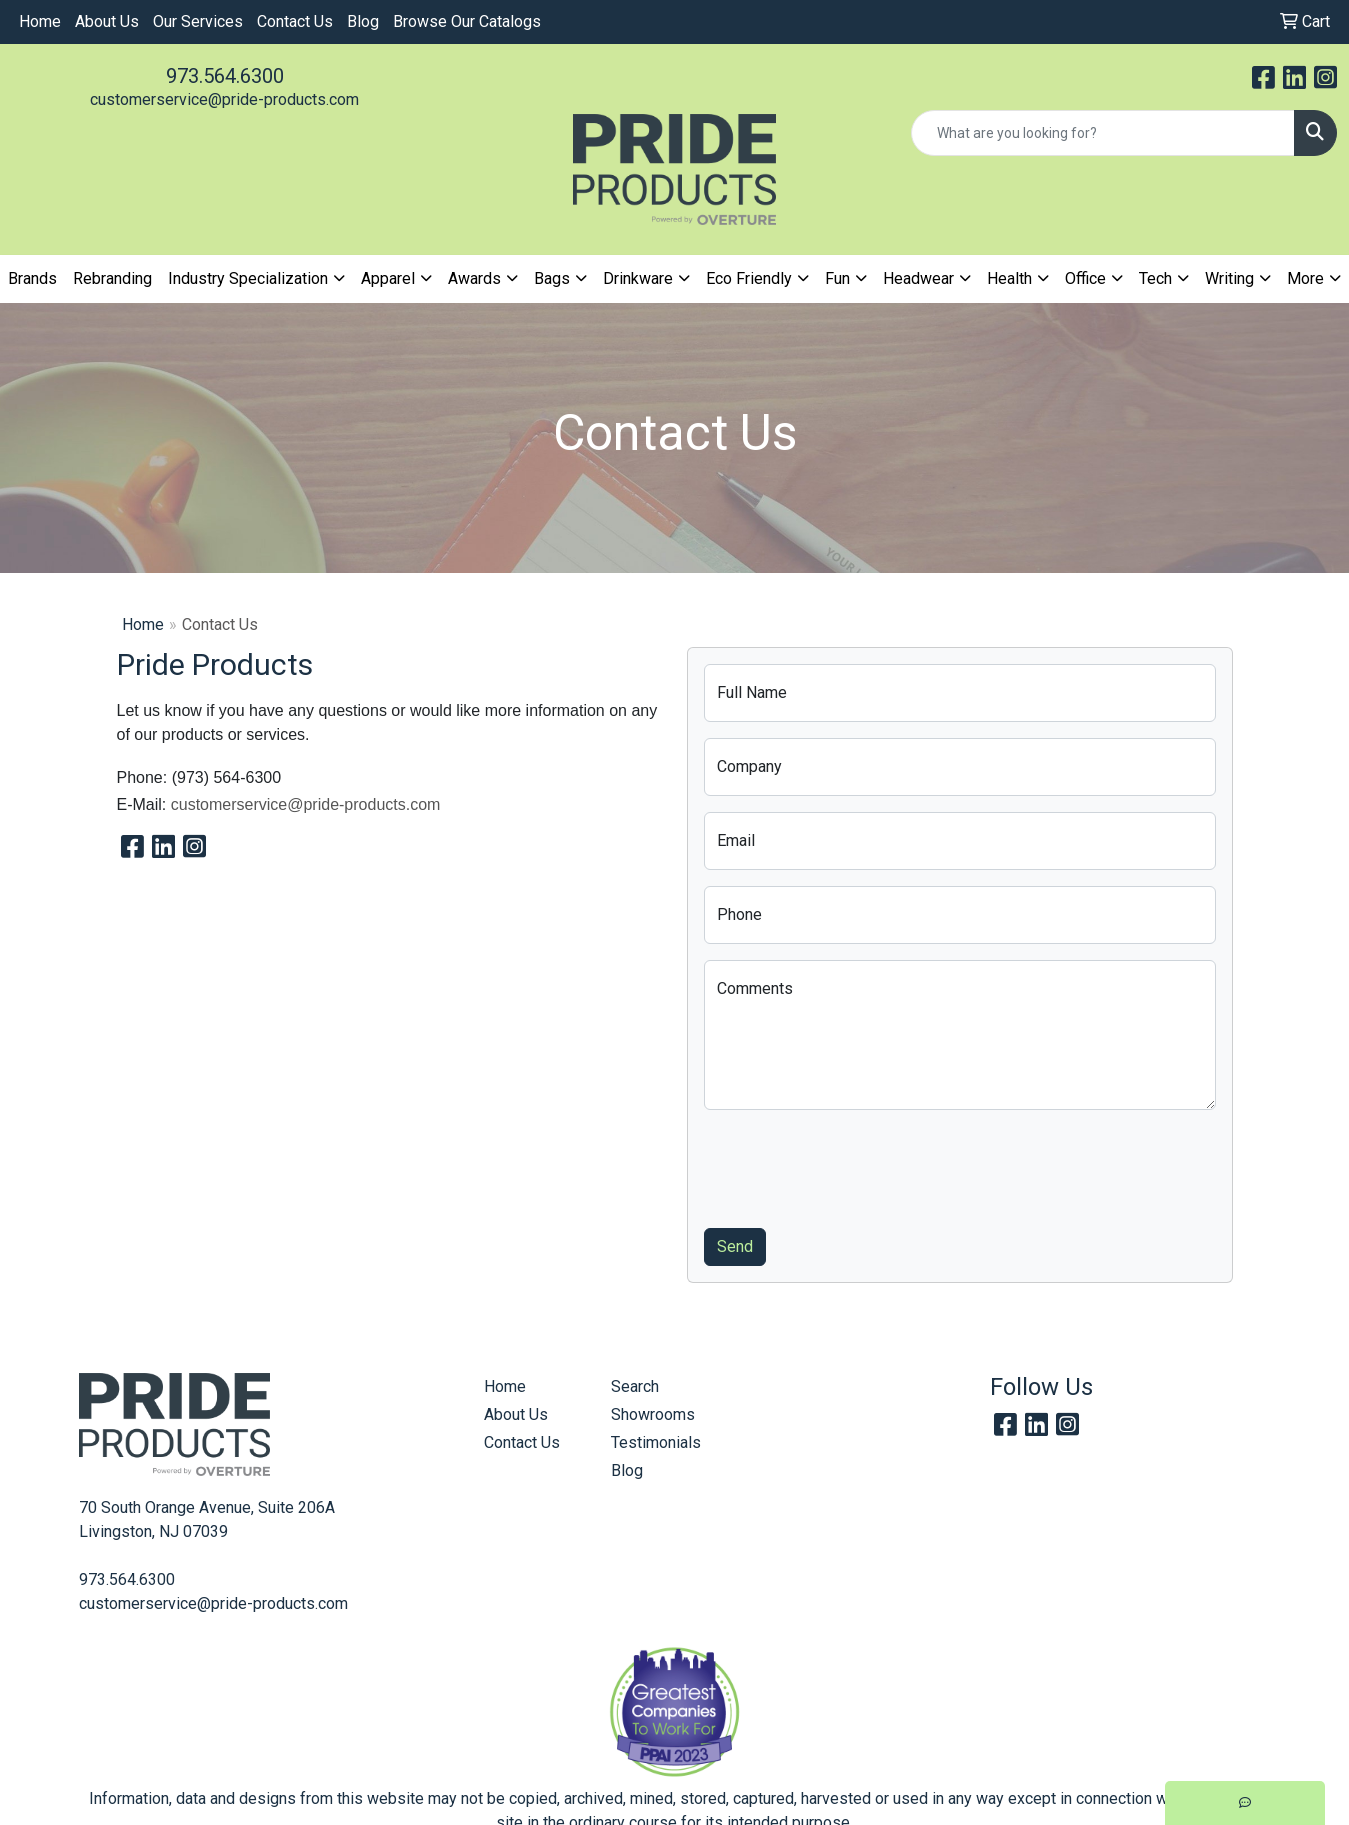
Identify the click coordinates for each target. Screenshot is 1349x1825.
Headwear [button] (918, 278)
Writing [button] (1229, 278)
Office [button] (1085, 278)
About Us (107, 21)
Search (635, 1386)
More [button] (1305, 278)
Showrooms (653, 1414)
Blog (363, 21)
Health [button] (1009, 278)
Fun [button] (837, 278)
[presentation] (856, 1165)
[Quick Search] (1103, 133)
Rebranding (112, 278)
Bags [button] (552, 278)
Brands (32, 278)
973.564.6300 (225, 76)
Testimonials (656, 1442)
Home (40, 21)
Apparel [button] (388, 278)
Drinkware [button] (638, 278)
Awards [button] (474, 278)
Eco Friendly (749, 278)
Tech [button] (1155, 278)
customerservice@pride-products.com (224, 99)
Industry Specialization (248, 278)
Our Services (198, 21)
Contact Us (295, 21)
